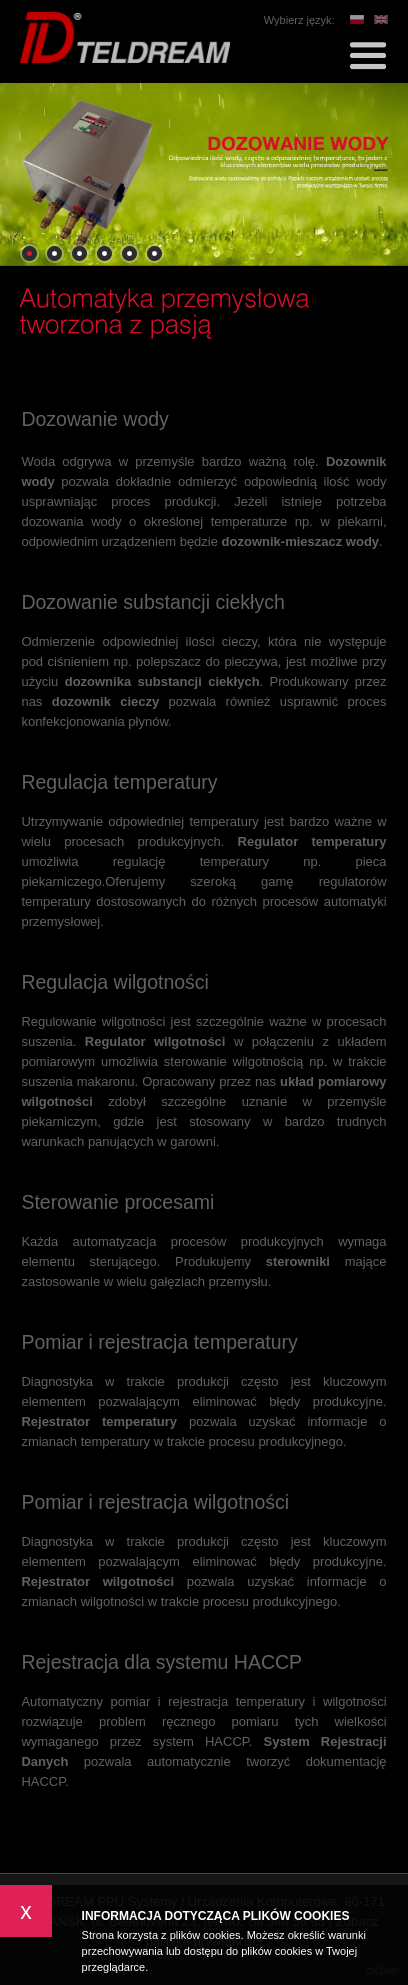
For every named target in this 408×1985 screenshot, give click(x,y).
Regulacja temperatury (119, 782)
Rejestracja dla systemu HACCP (161, 1662)
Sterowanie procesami (117, 1202)
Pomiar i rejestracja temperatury (159, 1342)
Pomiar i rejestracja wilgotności (155, 1502)
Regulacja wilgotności (115, 982)
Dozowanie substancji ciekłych (152, 602)
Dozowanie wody (94, 419)
